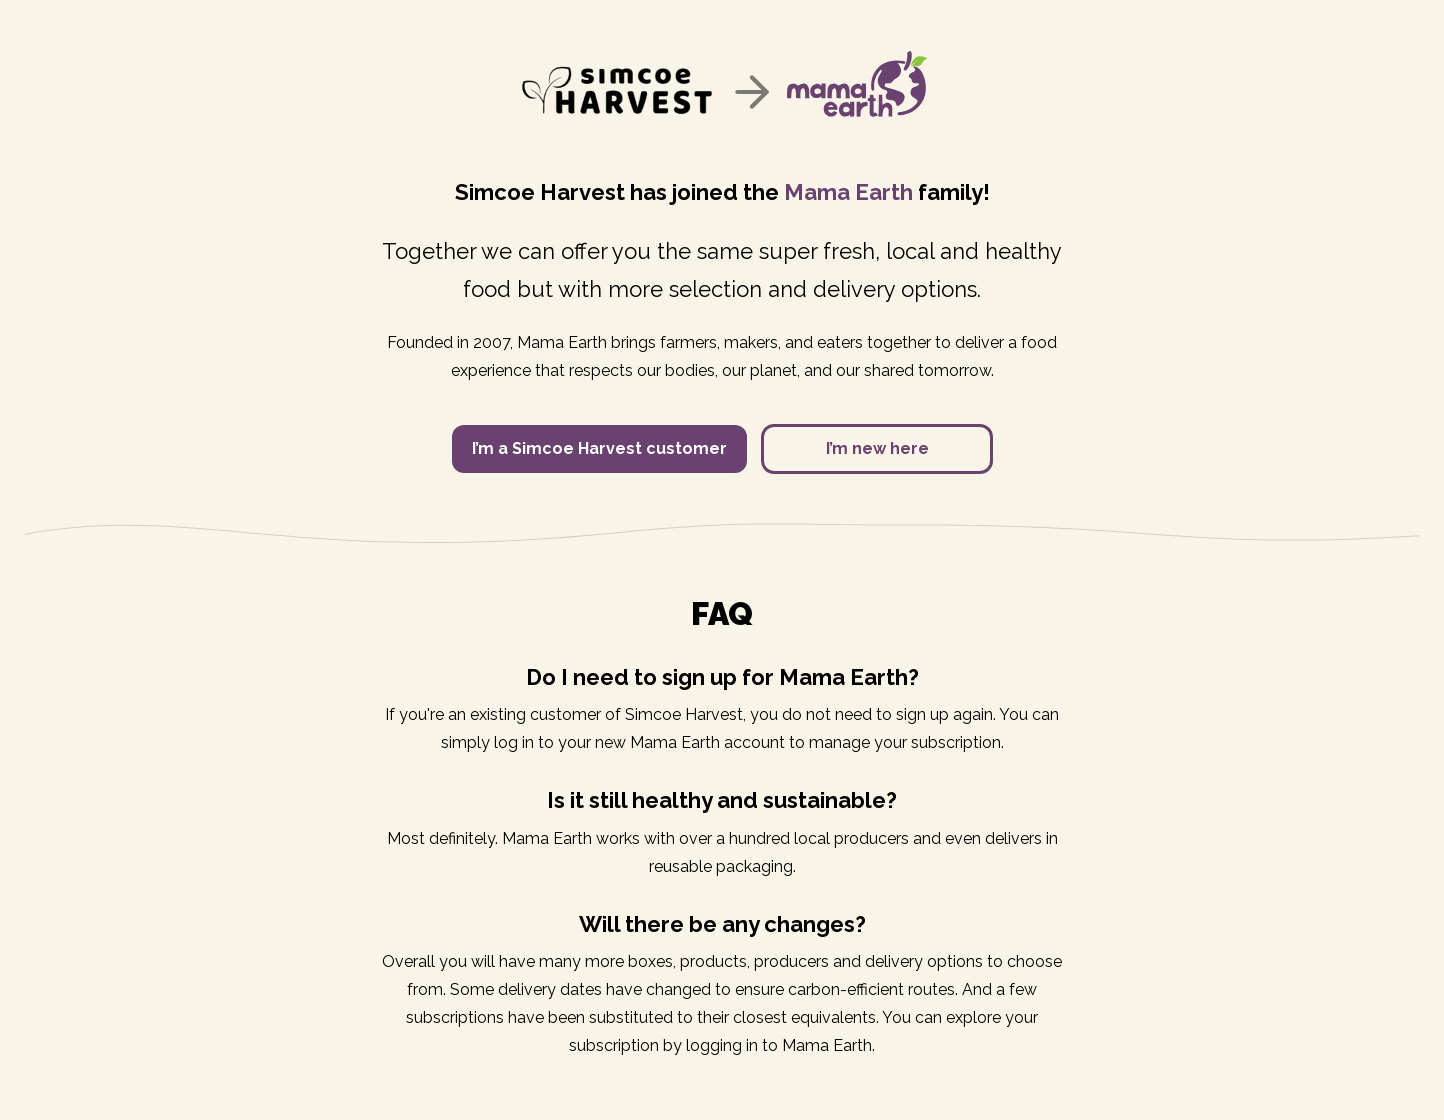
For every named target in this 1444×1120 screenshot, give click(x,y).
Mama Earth (848, 192)
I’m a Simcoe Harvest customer (599, 448)
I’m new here (877, 448)
